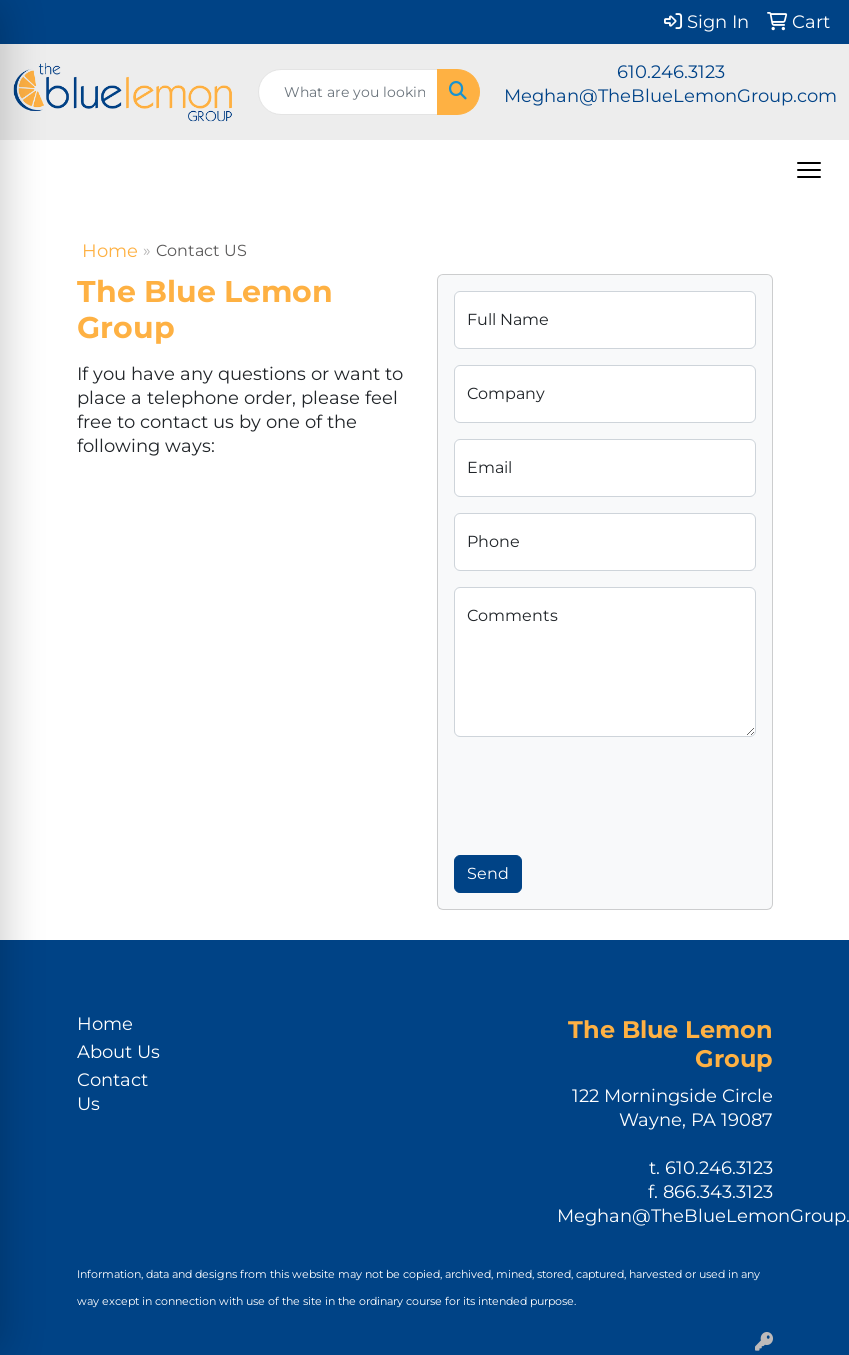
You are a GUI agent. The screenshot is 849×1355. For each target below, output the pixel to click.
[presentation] (606, 792)
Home (110, 251)
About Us (118, 1052)
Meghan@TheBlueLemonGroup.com (670, 96)
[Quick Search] (348, 92)
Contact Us (112, 1092)
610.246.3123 (671, 72)
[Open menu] (809, 170)
